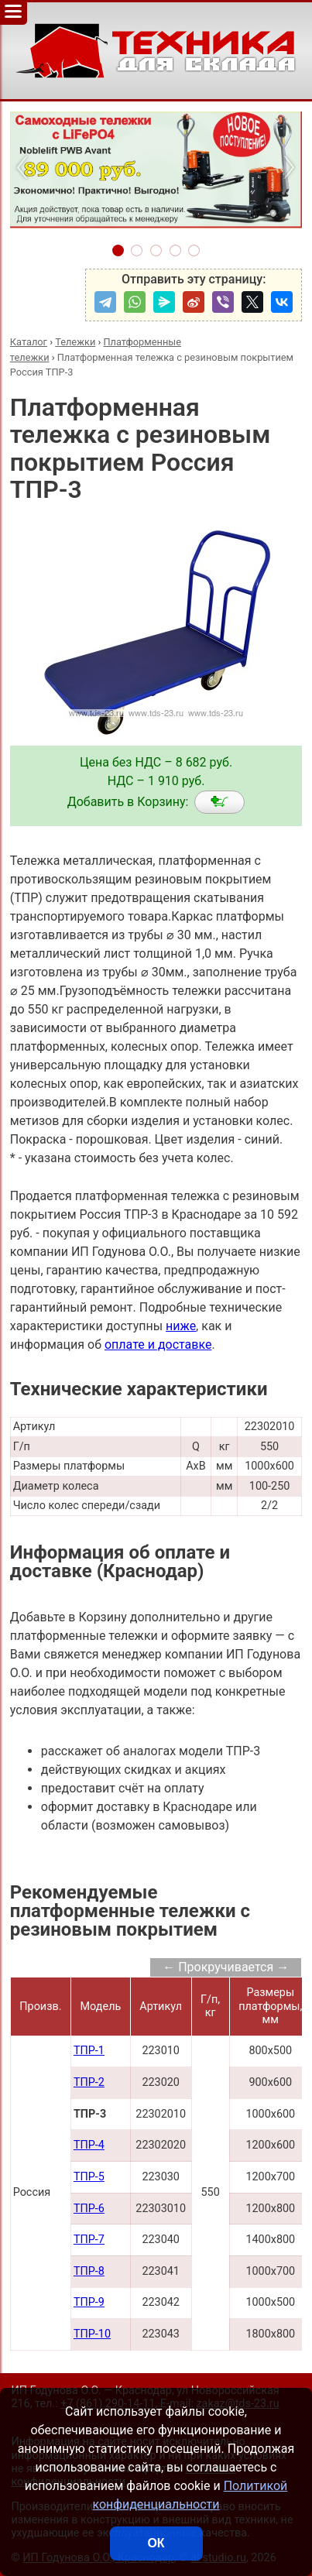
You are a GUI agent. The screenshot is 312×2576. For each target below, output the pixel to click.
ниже (181, 1326)
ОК (155, 2543)
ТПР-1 (89, 2050)
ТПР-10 (92, 2334)
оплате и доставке (158, 1344)
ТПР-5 (89, 2176)
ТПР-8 (89, 2271)
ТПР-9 (89, 2302)
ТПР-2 (89, 2082)
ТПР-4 (89, 2145)
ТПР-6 (89, 2208)
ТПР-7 (89, 2239)
